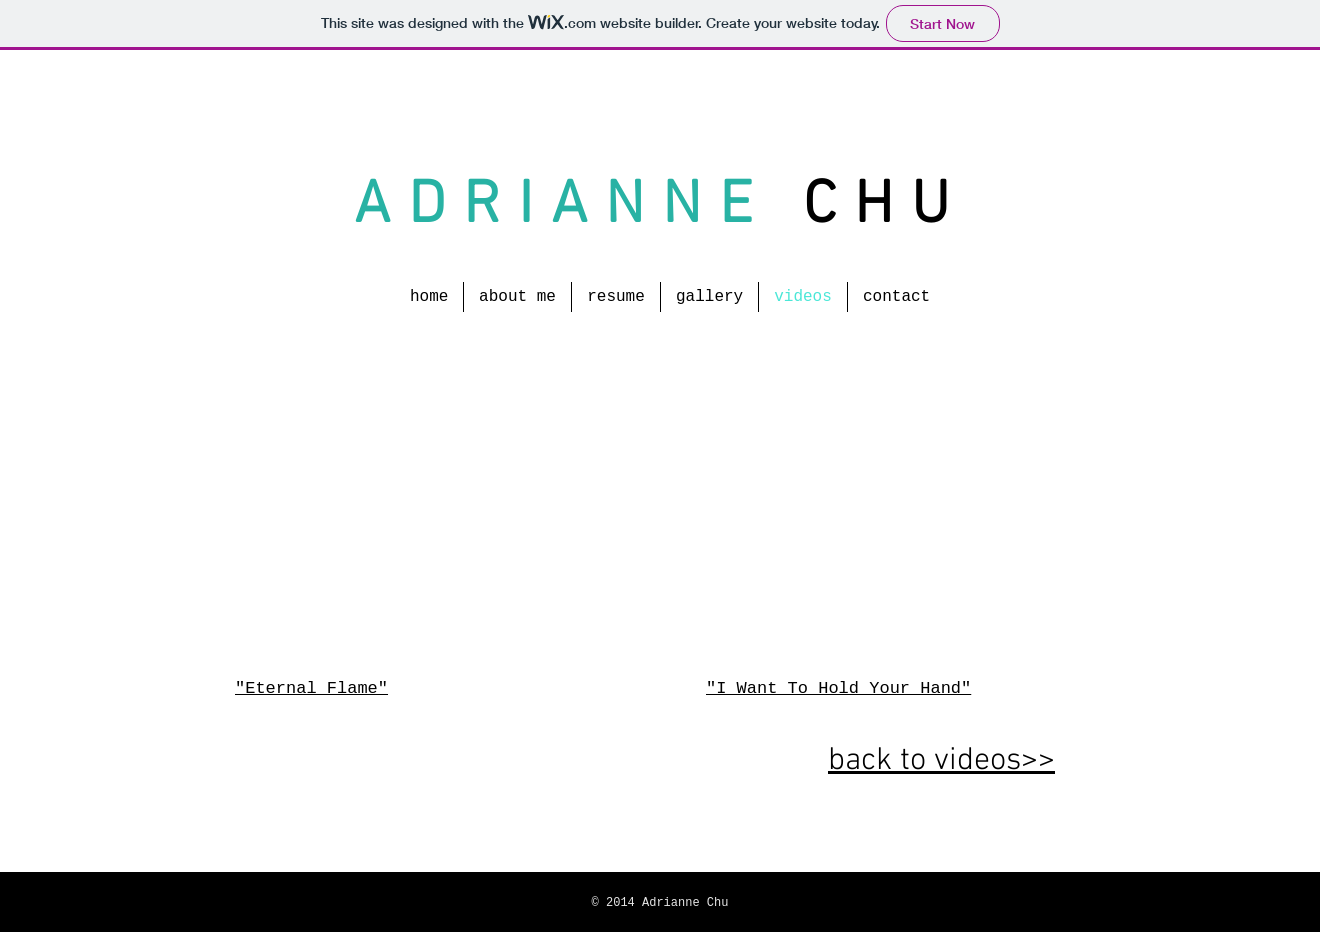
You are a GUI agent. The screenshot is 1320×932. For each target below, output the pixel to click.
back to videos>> (941, 761)
